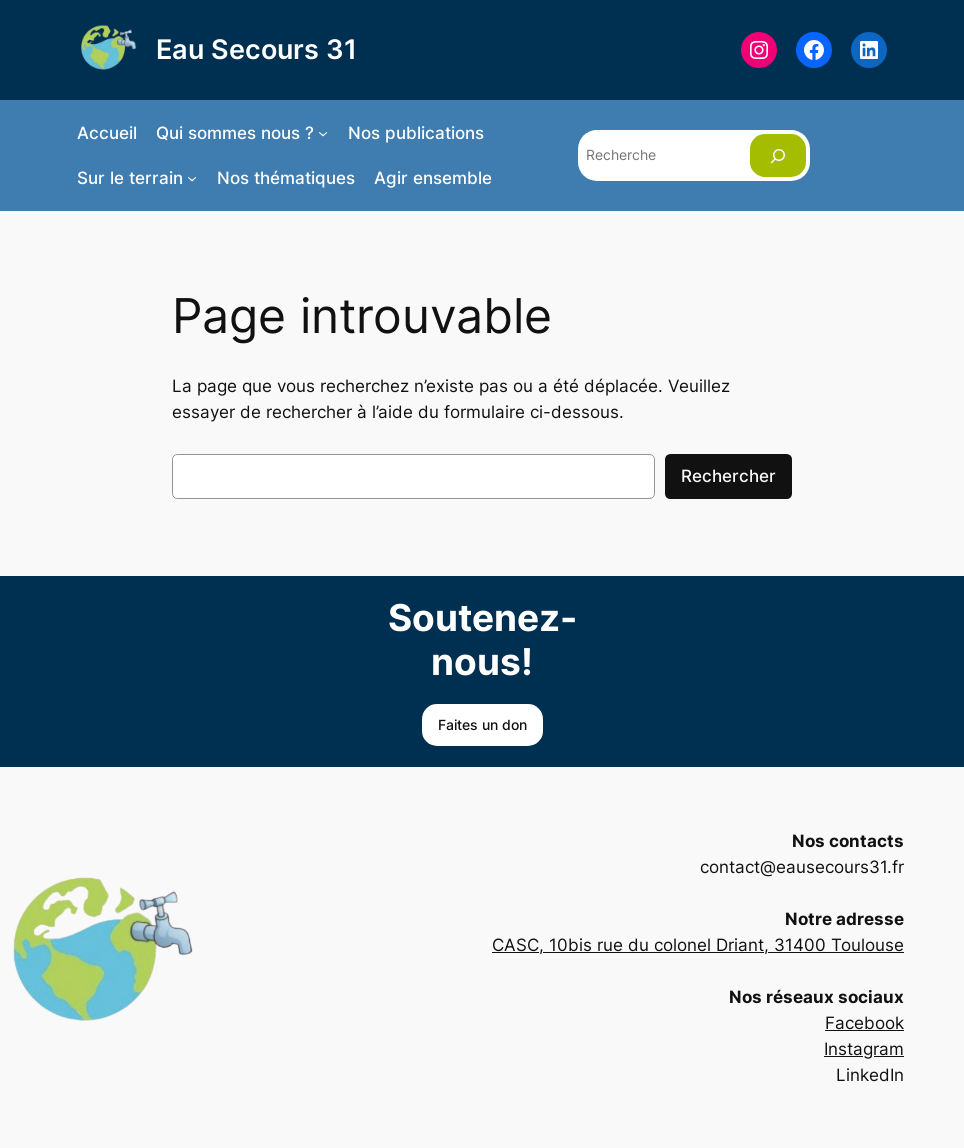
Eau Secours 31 (256, 49)
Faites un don (482, 724)
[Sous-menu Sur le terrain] (192, 178)
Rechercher (728, 476)
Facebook (864, 1023)
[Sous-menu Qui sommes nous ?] (323, 133)
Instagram (864, 1049)
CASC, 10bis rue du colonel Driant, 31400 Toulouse (698, 945)
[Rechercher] (778, 155)
